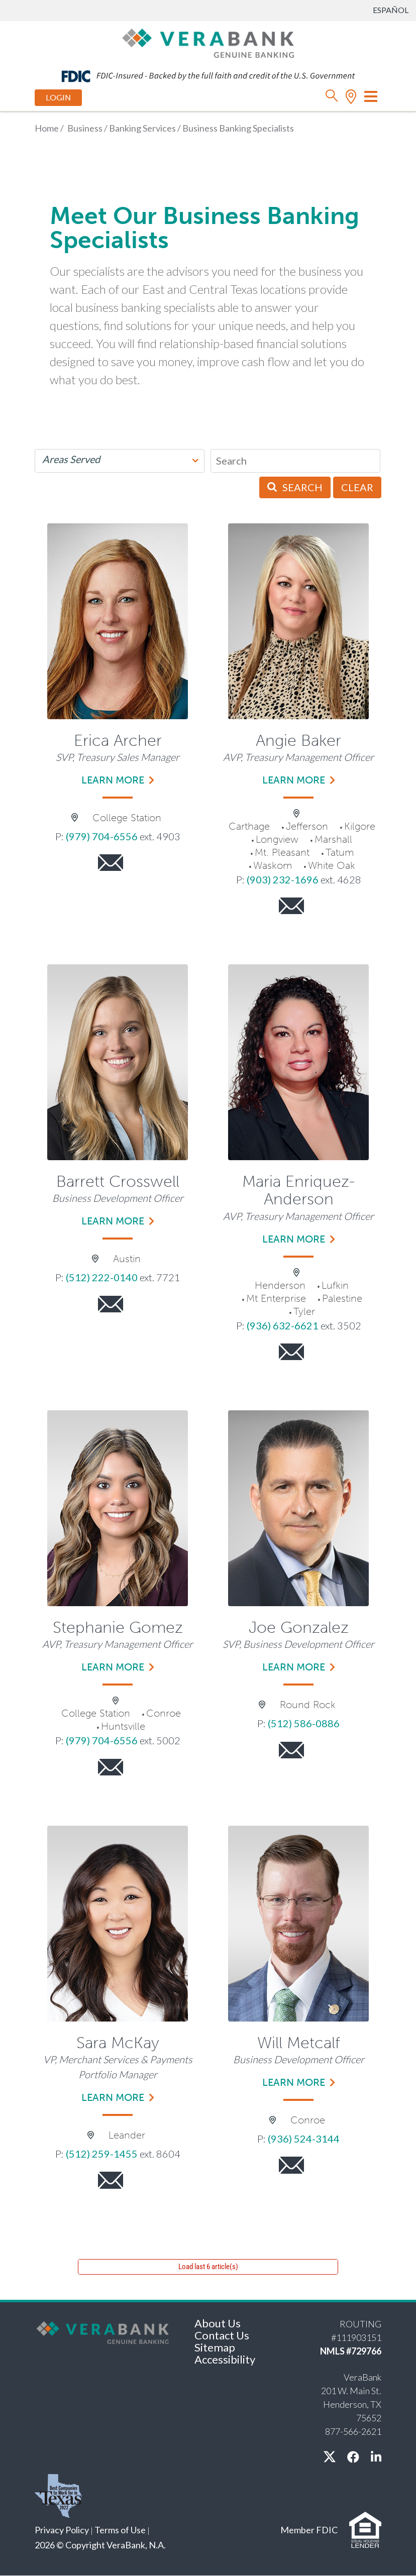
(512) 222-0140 (102, 1277)
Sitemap (214, 2347)
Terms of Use (120, 2529)
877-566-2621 (353, 2431)
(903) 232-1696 (283, 879)
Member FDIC (309, 2529)
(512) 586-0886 (304, 1723)
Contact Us (221, 2335)
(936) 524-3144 (304, 2139)
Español (390, 10)
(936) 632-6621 (283, 1325)
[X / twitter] (330, 2456)
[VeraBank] (208, 42)
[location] (351, 98)
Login (58, 97)
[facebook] (353, 2456)
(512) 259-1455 (102, 2154)
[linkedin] (376, 2456)
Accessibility (224, 2359)
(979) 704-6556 (102, 836)
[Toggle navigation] (370, 96)
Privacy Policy (62, 2529)
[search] (332, 98)
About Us (217, 2323)
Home (47, 128)
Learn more (112, 780)
